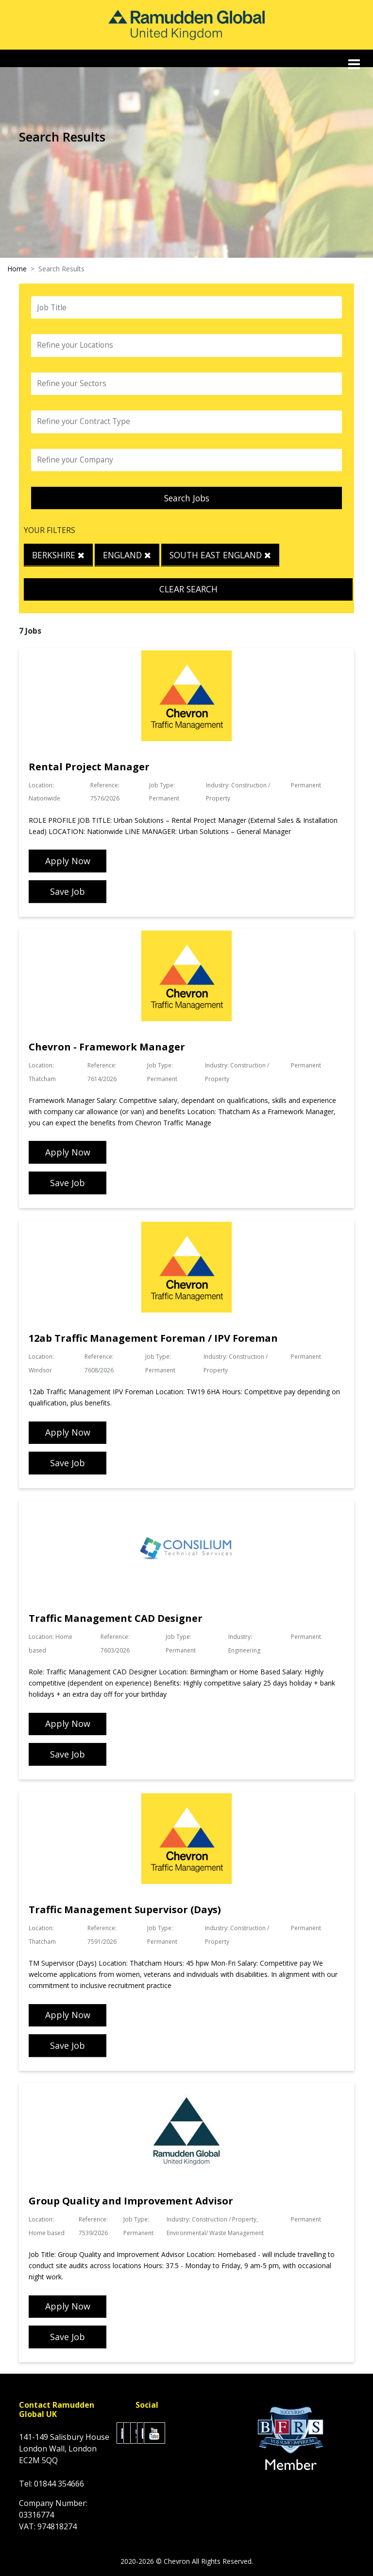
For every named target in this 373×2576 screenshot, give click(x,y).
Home (17, 268)
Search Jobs (186, 498)
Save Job (67, 891)
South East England (220, 555)
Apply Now (67, 861)
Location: (41, 785)
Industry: (218, 785)
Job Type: (162, 785)
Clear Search (188, 589)
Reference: (104, 785)
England (127, 555)
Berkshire (58, 555)
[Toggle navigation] (355, 64)
